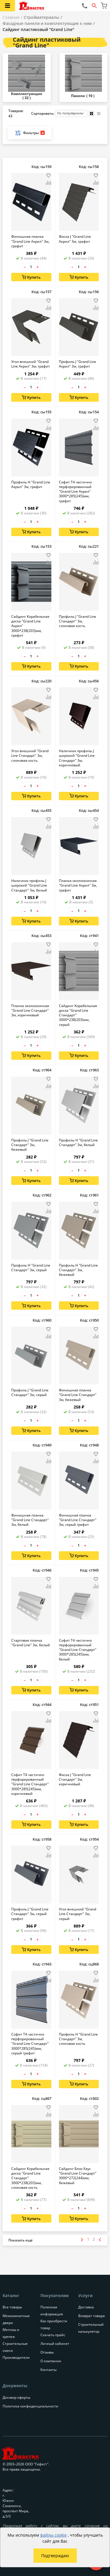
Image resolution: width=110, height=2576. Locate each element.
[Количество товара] (31, 267)
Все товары (12, 2307)
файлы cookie (53, 2535)
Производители (16, 2357)
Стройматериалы (41, 17)
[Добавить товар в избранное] (48, 175)
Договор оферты (16, 2397)
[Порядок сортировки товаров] (71, 113)
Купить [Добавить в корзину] (31, 277)
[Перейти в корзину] (103, 5)
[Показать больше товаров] (20, 2240)
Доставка (86, 2307)
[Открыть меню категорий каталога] (7, 5)
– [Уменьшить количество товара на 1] (25, 267)
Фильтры (29, 132)
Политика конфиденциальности (30, 2406)
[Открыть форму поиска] (94, 5)
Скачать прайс (52, 2334)
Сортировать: (59, 113)
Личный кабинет (54, 2343)
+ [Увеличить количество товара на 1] (37, 267)
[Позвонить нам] (84, 5)
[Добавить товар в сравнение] (48, 183)
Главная (11, 17)
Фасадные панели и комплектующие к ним (47, 23)
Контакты (48, 2369)
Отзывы (47, 2352)
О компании (50, 2360)
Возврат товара (91, 2315)
